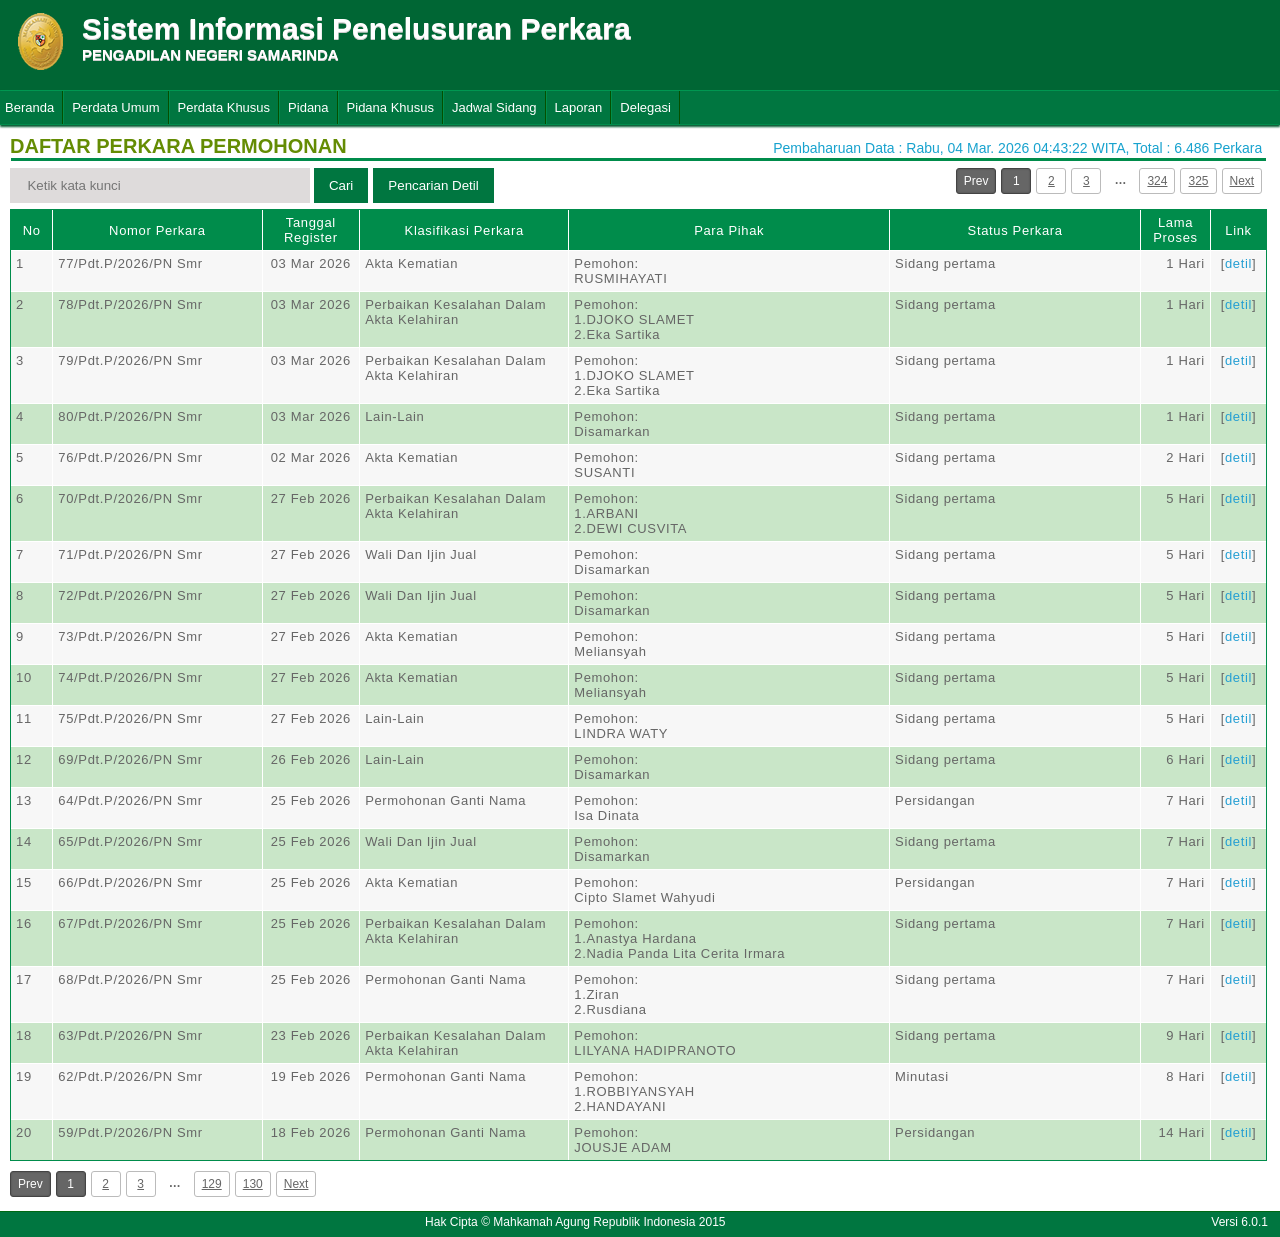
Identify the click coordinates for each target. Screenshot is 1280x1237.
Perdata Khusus (224, 107)
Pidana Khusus (390, 107)
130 (253, 1184)
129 (212, 1184)
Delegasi (645, 107)
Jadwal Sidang (494, 107)
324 (1157, 181)
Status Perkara (1015, 230)
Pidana (308, 107)
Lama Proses (1175, 230)
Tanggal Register (311, 230)
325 (1198, 181)
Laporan (579, 107)
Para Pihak (729, 230)
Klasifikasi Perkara (464, 230)
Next (1242, 181)
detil (1238, 263)
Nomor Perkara (157, 230)
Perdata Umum (115, 107)
